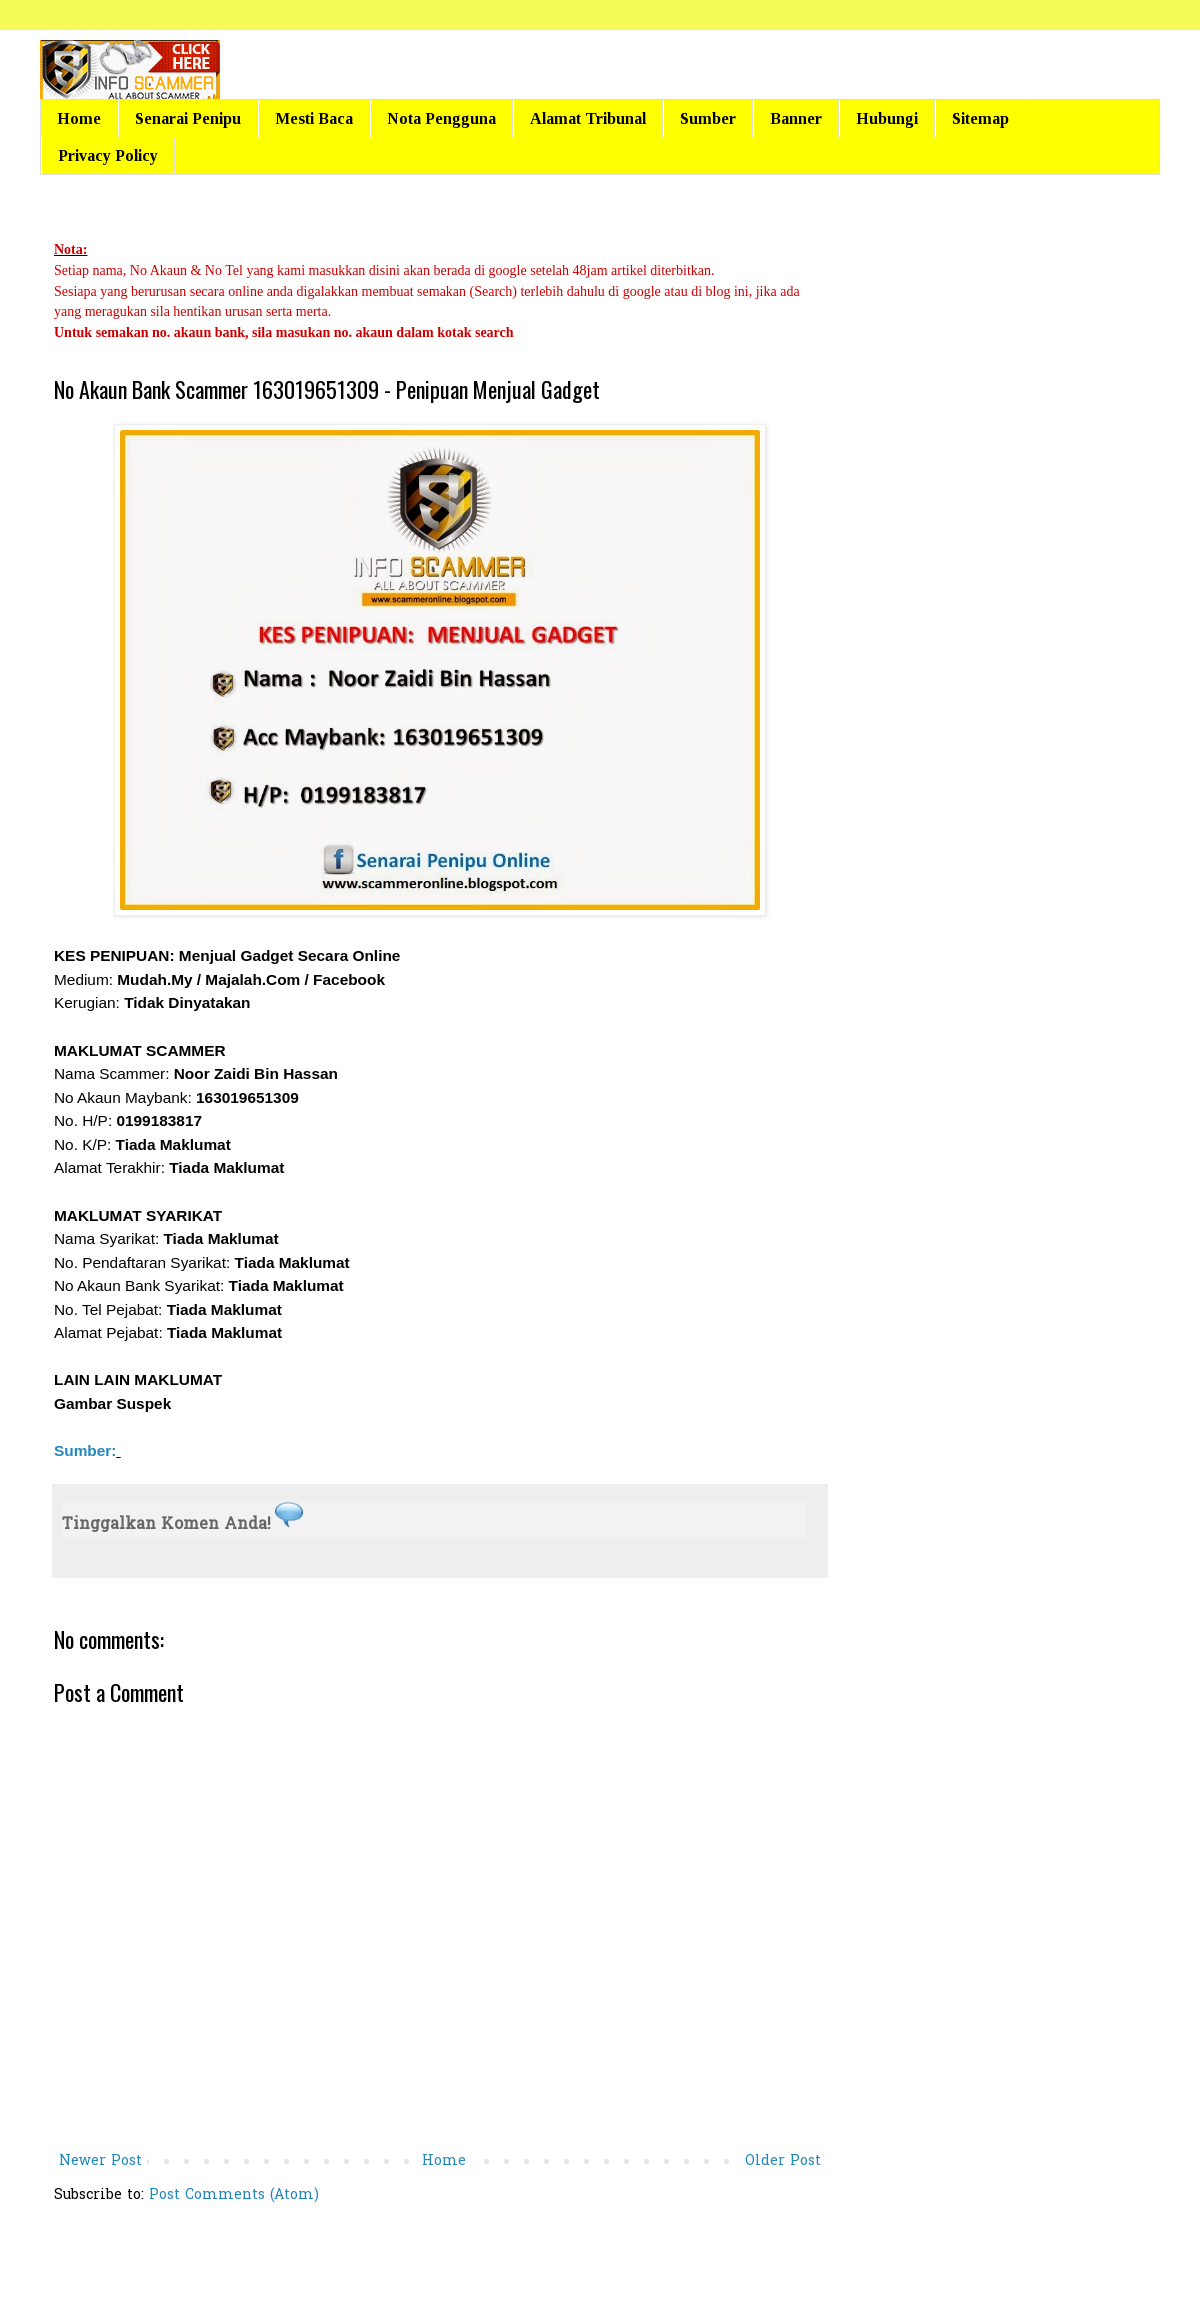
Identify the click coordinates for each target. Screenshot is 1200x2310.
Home (79, 118)
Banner (796, 118)
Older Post (783, 2161)
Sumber (708, 118)
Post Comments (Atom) (234, 2195)
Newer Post (100, 2161)
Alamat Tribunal (588, 118)
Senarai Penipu (188, 118)
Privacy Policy (108, 155)
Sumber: (85, 1450)
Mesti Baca (314, 118)
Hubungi (887, 118)
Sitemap (980, 118)
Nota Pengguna (441, 118)
